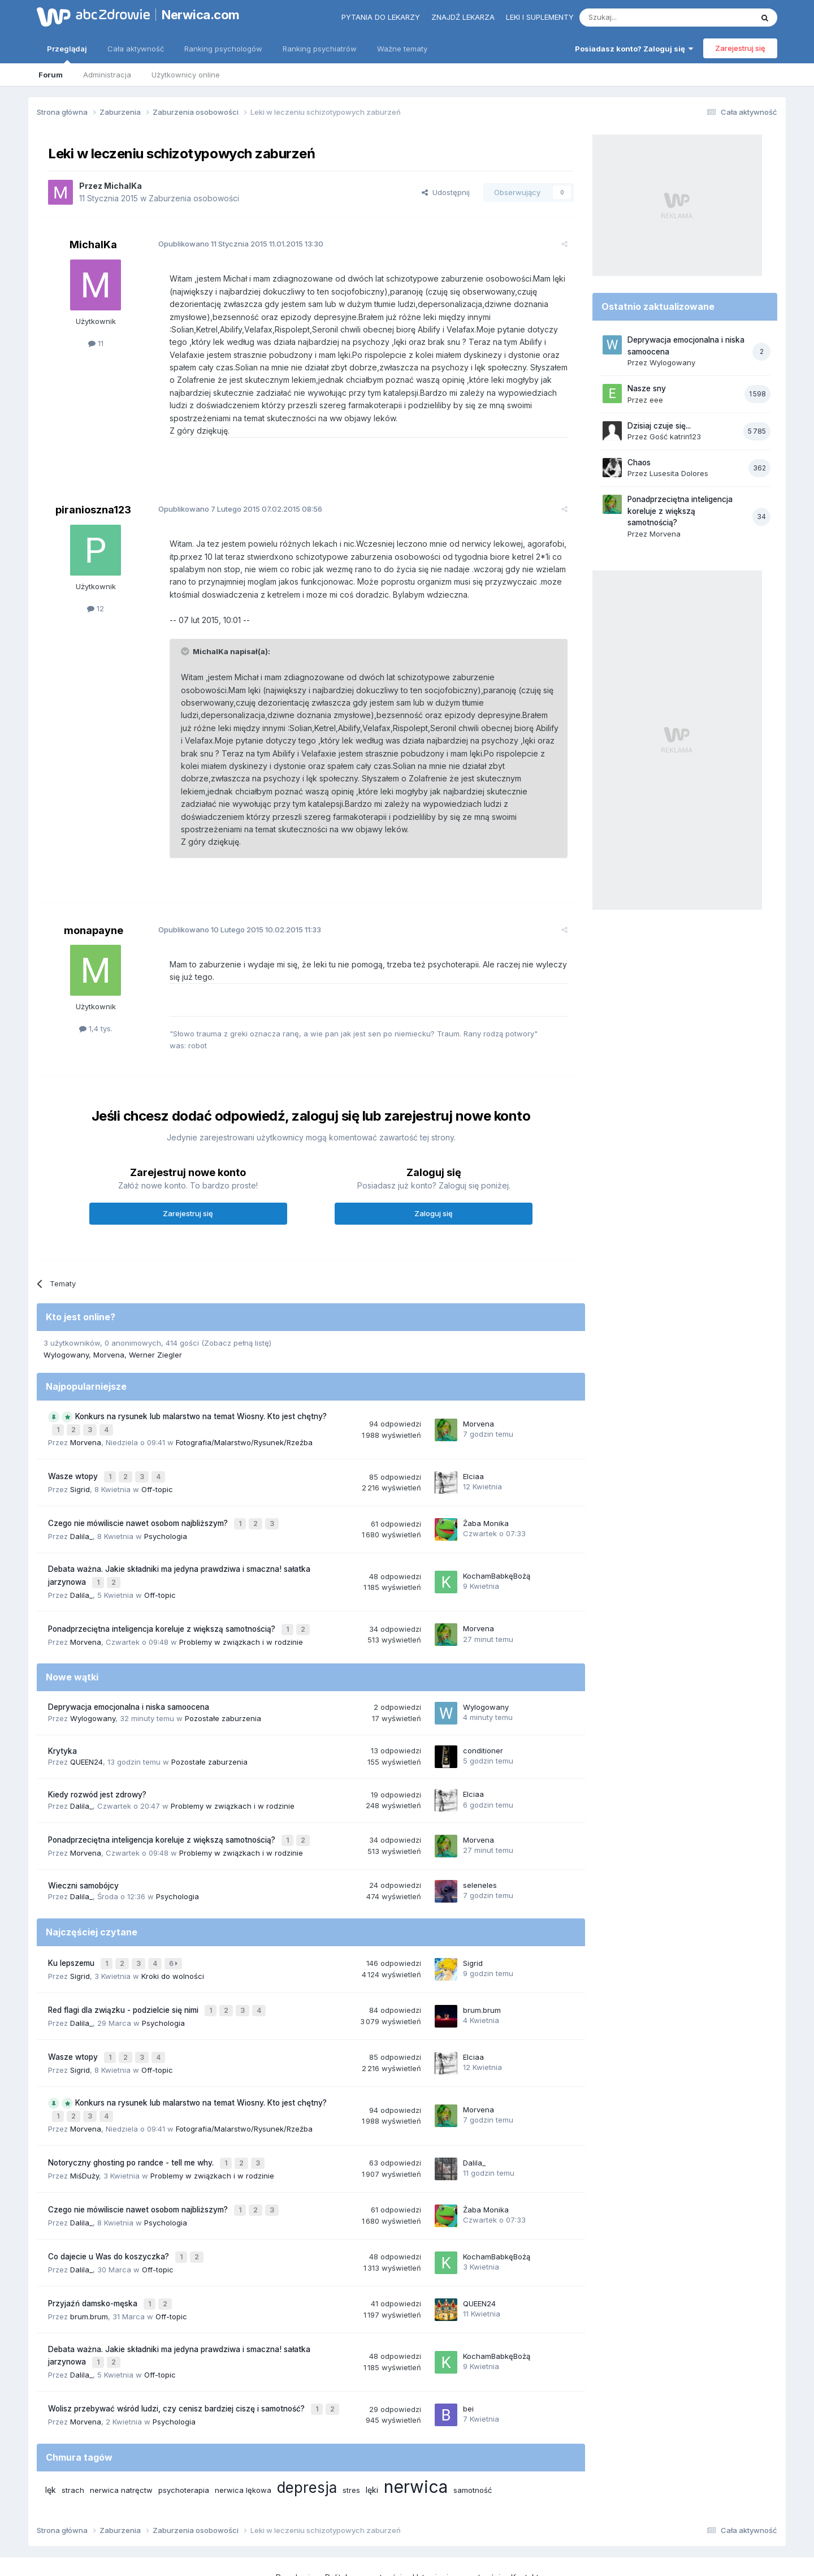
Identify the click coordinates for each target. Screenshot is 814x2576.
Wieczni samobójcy (83, 1855)
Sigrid (80, 1471)
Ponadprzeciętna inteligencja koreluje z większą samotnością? (163, 1603)
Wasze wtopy (74, 1459)
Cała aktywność (135, 48)
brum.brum (482, 1975)
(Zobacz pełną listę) (236, 1330)
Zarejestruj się (740, 48)
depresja (307, 2428)
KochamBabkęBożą (496, 1553)
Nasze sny (646, 388)
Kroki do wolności (172, 1943)
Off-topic (157, 1471)
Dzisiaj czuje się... (659, 425)
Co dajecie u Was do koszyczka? (109, 2207)
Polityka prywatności (363, 2518)
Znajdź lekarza (463, 16)
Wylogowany (66, 1341)
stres (351, 2431)
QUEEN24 (86, 1734)
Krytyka (62, 1723)
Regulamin (295, 2518)
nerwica (416, 2428)
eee (656, 399)
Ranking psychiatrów (320, 48)
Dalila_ (81, 1514)
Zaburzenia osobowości (194, 198)
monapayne (93, 917)
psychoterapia (183, 2431)
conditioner (483, 1723)
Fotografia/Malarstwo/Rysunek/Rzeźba (244, 1427)
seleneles (480, 1855)
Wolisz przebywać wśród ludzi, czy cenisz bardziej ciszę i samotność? (177, 2351)
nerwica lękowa (243, 2431)
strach (73, 2431)
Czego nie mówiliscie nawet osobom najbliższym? (139, 1503)
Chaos (639, 462)
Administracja (107, 74)
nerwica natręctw (121, 2431)
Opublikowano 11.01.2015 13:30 (232, 243)
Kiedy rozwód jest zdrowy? (97, 1767)
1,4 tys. (95, 1016)
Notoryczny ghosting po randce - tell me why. (132, 2119)
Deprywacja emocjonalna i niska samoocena (128, 1680)
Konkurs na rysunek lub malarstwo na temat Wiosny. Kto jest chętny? (201, 1403)
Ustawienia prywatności (456, 2518)
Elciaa (473, 1459)
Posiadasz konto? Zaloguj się (634, 48)
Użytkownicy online (185, 74)
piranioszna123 (93, 510)
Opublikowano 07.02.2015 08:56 (232, 508)
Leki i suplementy (540, 16)
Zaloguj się (433, 1200)
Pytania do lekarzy (380, 16)
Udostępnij (446, 192)
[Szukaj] (637, 17)
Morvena (108, 1341)
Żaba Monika (486, 1503)
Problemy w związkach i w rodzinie (241, 1614)
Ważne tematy (402, 48)
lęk (50, 2431)
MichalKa (123, 186)
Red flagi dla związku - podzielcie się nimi (124, 1976)
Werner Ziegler (155, 1341)
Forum (50, 74)
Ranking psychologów (223, 48)
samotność (472, 2431)
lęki (372, 2431)
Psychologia (165, 1514)
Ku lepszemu (72, 1932)
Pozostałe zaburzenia (223, 1691)
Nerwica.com (201, 14)
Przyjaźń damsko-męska (94, 2252)
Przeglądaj (67, 53)
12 (95, 608)
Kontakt (525, 2518)
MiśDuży (84, 2131)
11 (95, 343)
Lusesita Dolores (679, 473)
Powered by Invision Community (407, 2556)
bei (468, 2351)
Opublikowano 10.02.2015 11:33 (231, 916)
